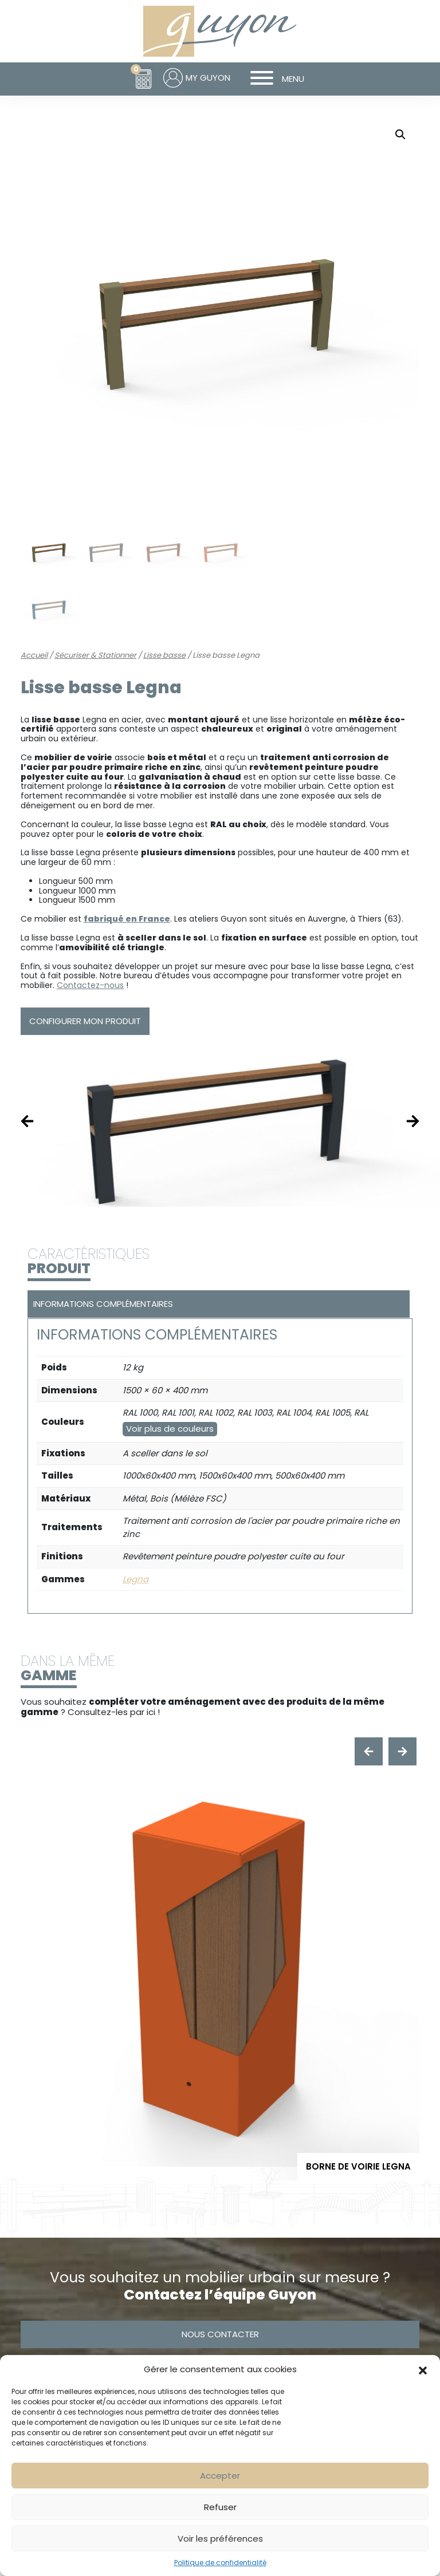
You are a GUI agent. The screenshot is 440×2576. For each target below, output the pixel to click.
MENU (273, 79)
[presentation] (369, 1751)
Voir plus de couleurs (170, 1429)
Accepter (220, 2476)
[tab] (217, 1304)
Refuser (220, 2507)
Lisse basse (164, 655)
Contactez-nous (90, 985)
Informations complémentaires (103, 1304)
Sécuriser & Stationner (95, 655)
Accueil (34, 655)
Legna (135, 1579)
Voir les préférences (220, 2538)
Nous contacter (220, 2334)
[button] (423, 2369)
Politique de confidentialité (220, 2562)
